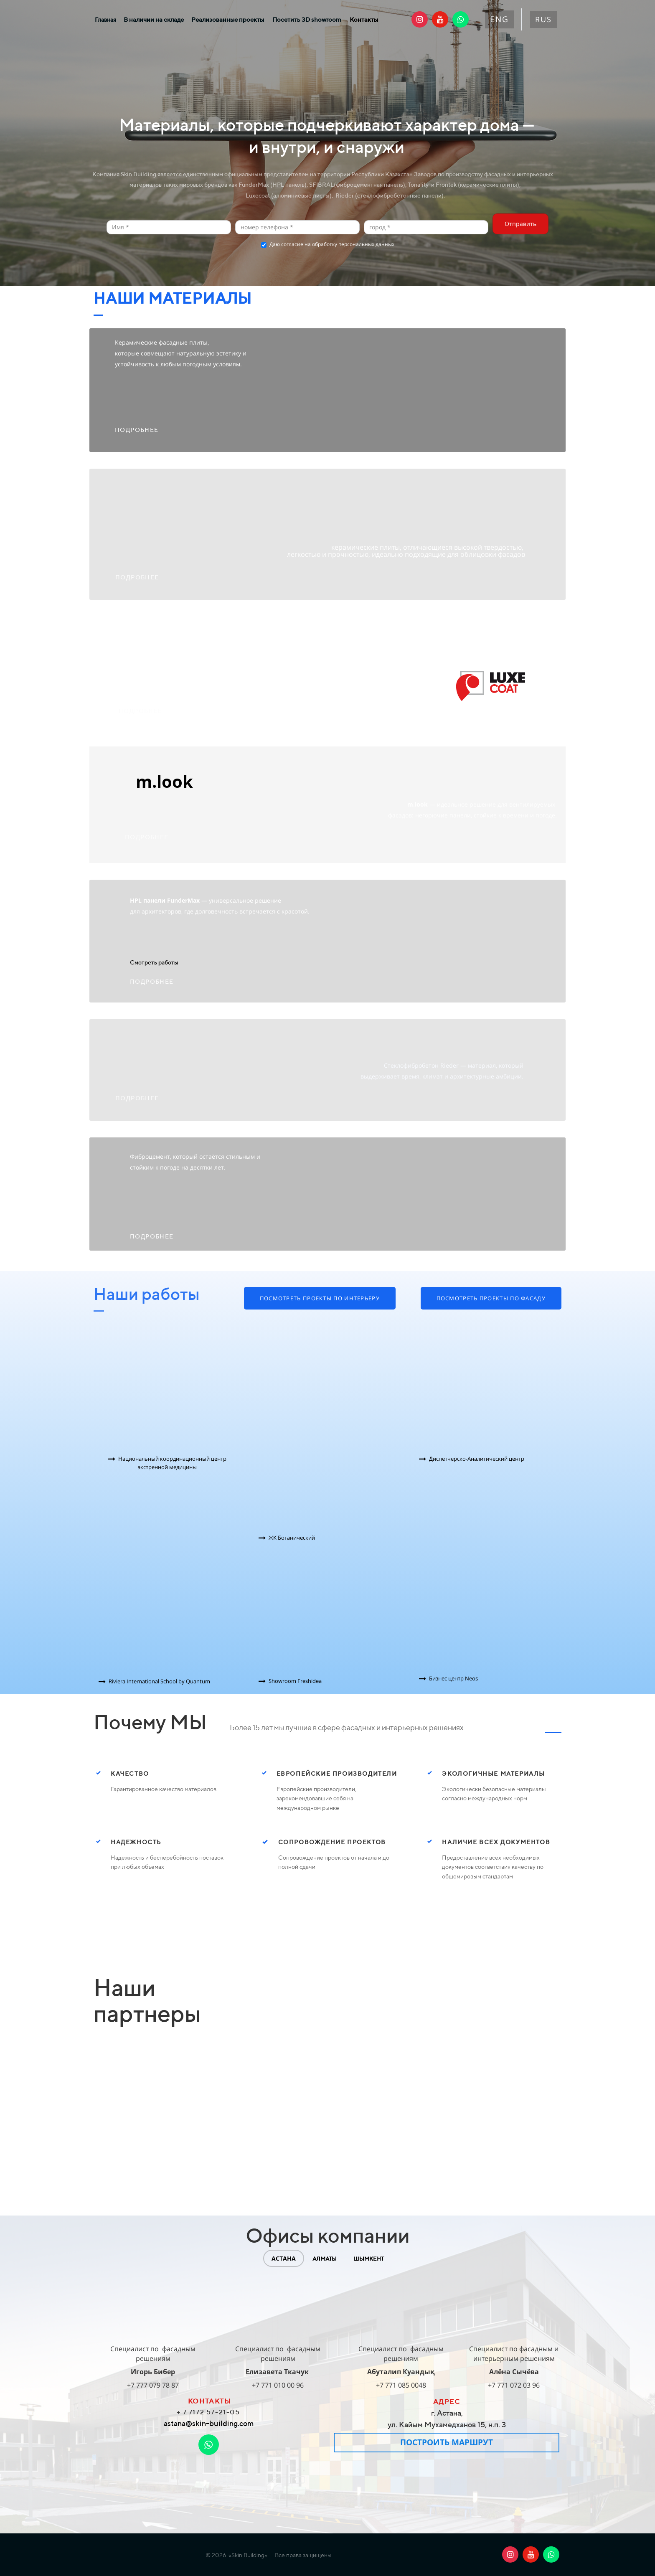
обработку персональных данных (353, 244)
